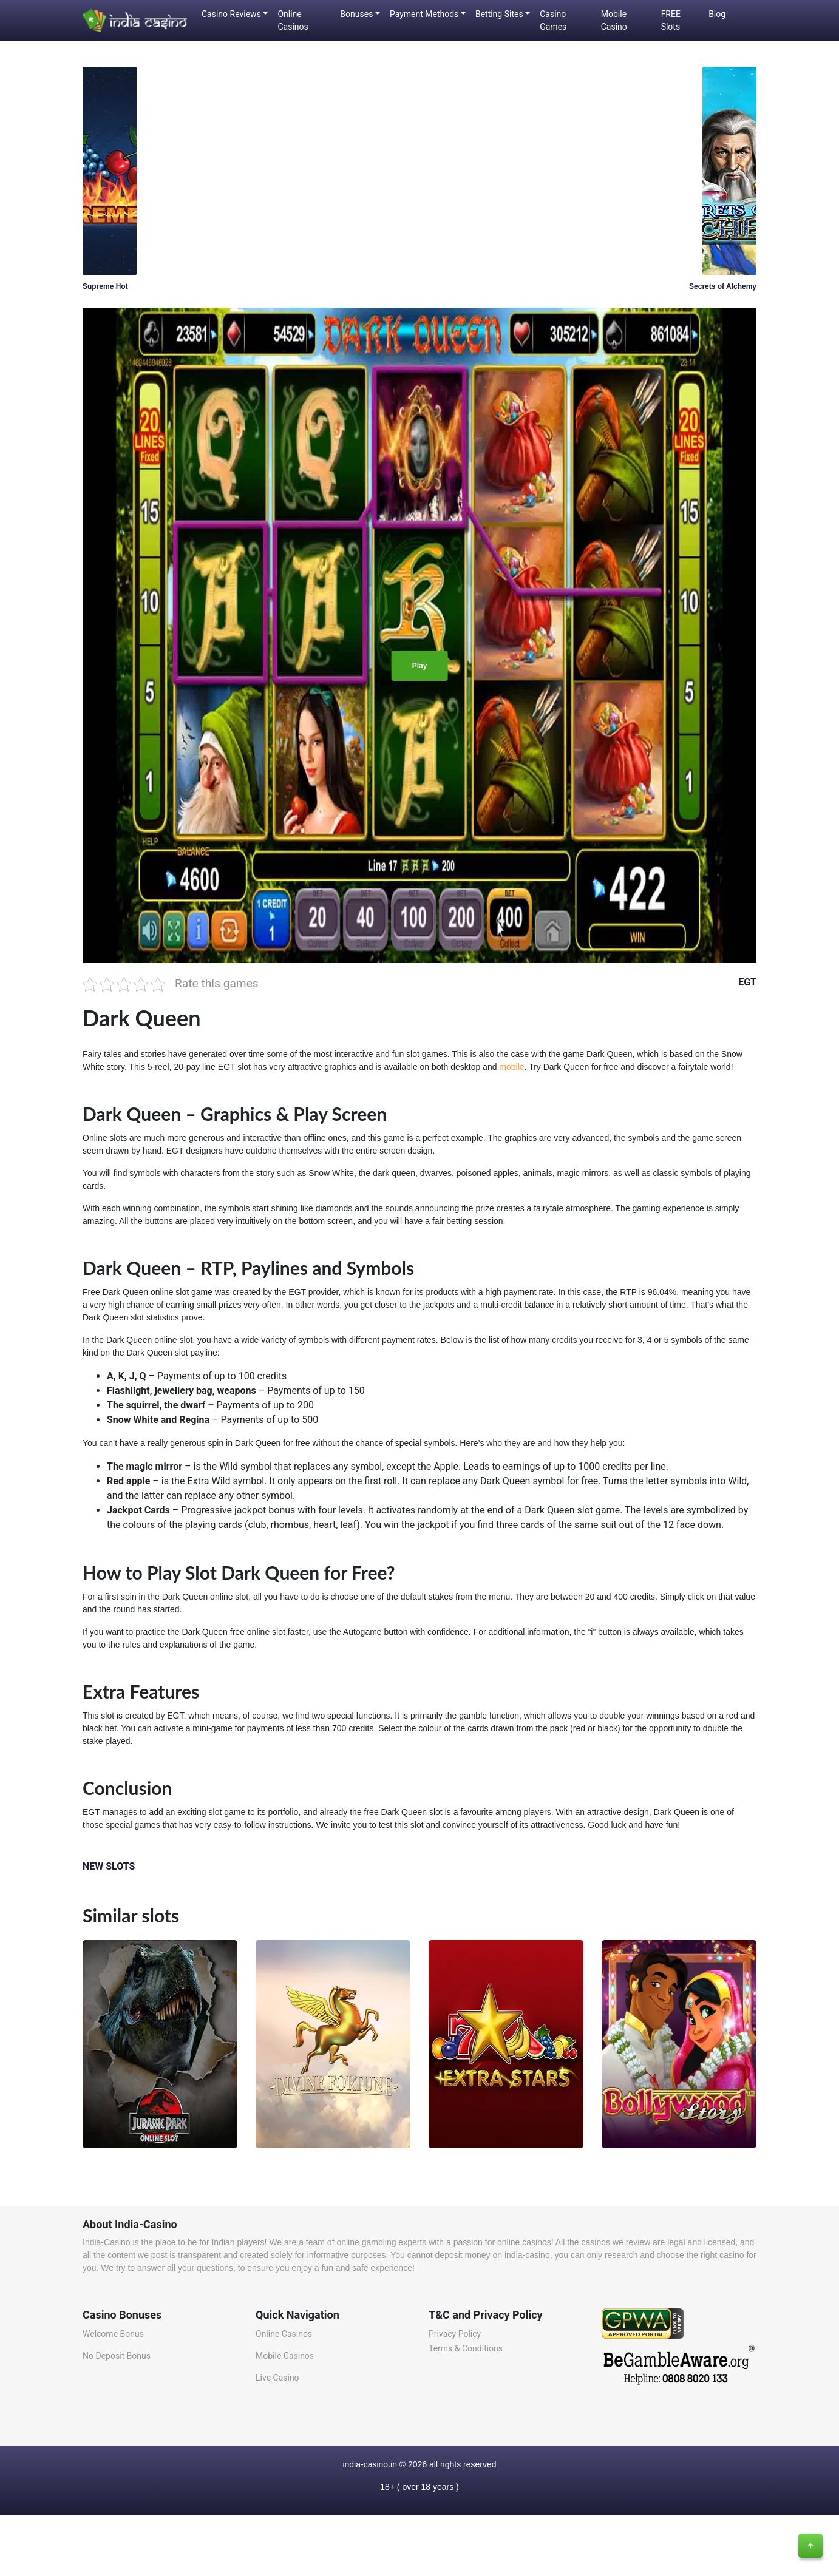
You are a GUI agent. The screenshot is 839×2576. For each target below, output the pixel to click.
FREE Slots (671, 20)
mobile (511, 1067)
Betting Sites (499, 14)
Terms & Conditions (466, 2348)
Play (419, 665)
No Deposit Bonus (117, 2356)
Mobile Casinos (285, 2356)
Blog (716, 14)
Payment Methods (424, 14)
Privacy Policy (455, 2334)
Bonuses (356, 14)
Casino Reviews (231, 14)
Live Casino (277, 2377)
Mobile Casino (614, 20)
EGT (747, 982)
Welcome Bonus (113, 2334)
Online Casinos (292, 20)
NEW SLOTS (109, 1866)
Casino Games (553, 20)
